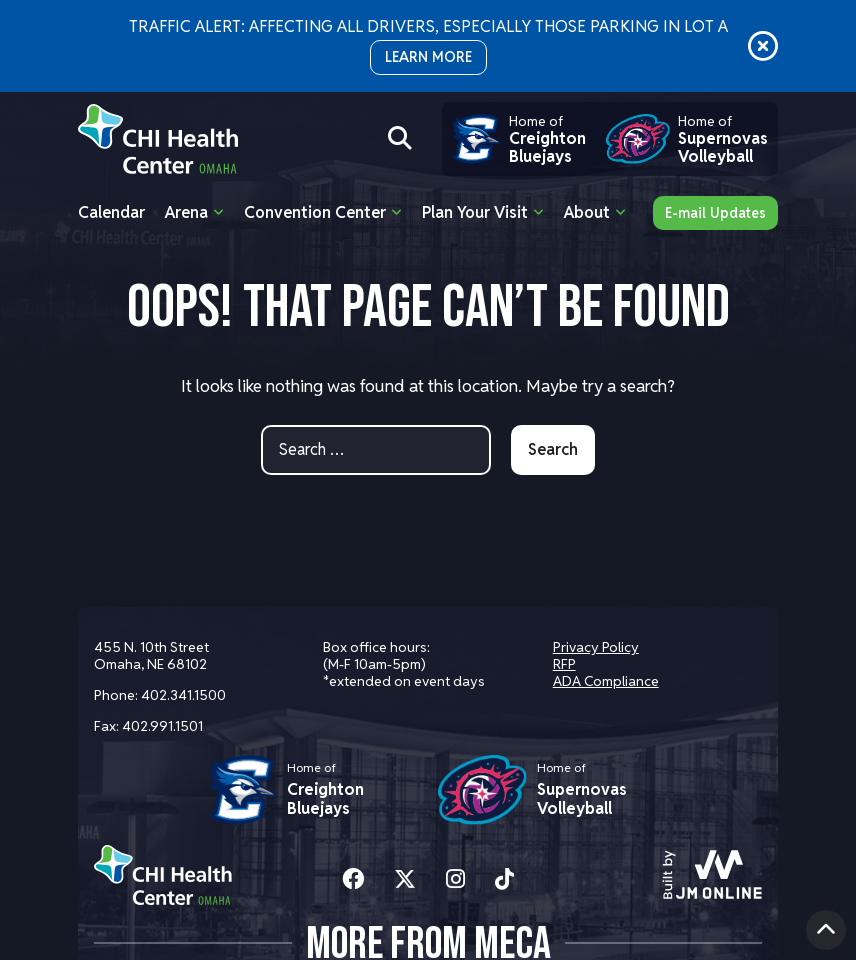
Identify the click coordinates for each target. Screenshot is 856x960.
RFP (564, 664)
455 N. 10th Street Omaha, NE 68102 (151, 655)
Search (553, 449)
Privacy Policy (596, 647)
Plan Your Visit (475, 212)
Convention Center (315, 212)
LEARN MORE (428, 57)
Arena (186, 212)
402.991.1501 (162, 726)
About (587, 212)
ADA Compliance (606, 681)
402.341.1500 (183, 695)
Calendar (111, 212)
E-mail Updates (715, 213)
